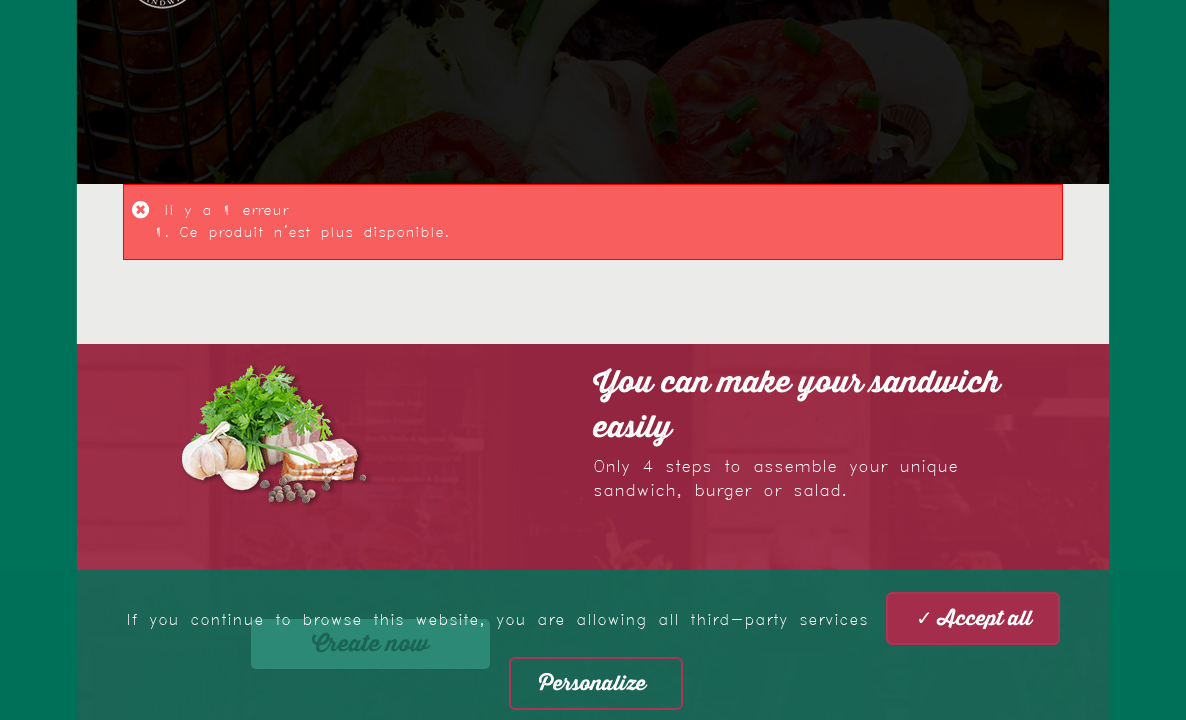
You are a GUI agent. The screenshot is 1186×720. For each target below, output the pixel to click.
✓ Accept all (974, 619)
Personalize (592, 684)
